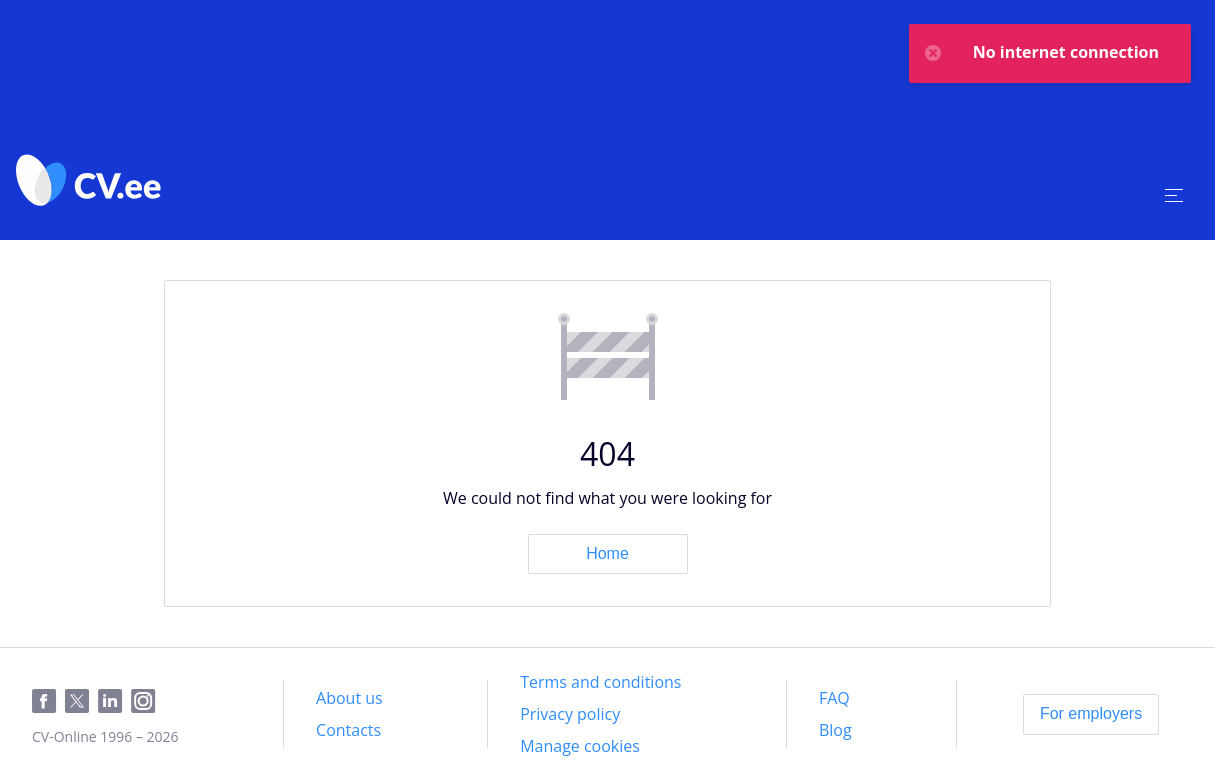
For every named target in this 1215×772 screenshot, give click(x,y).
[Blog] (835, 730)
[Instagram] (147, 702)
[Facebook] (48, 702)
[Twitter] (81, 702)
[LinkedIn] (114, 702)
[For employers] (1091, 714)
